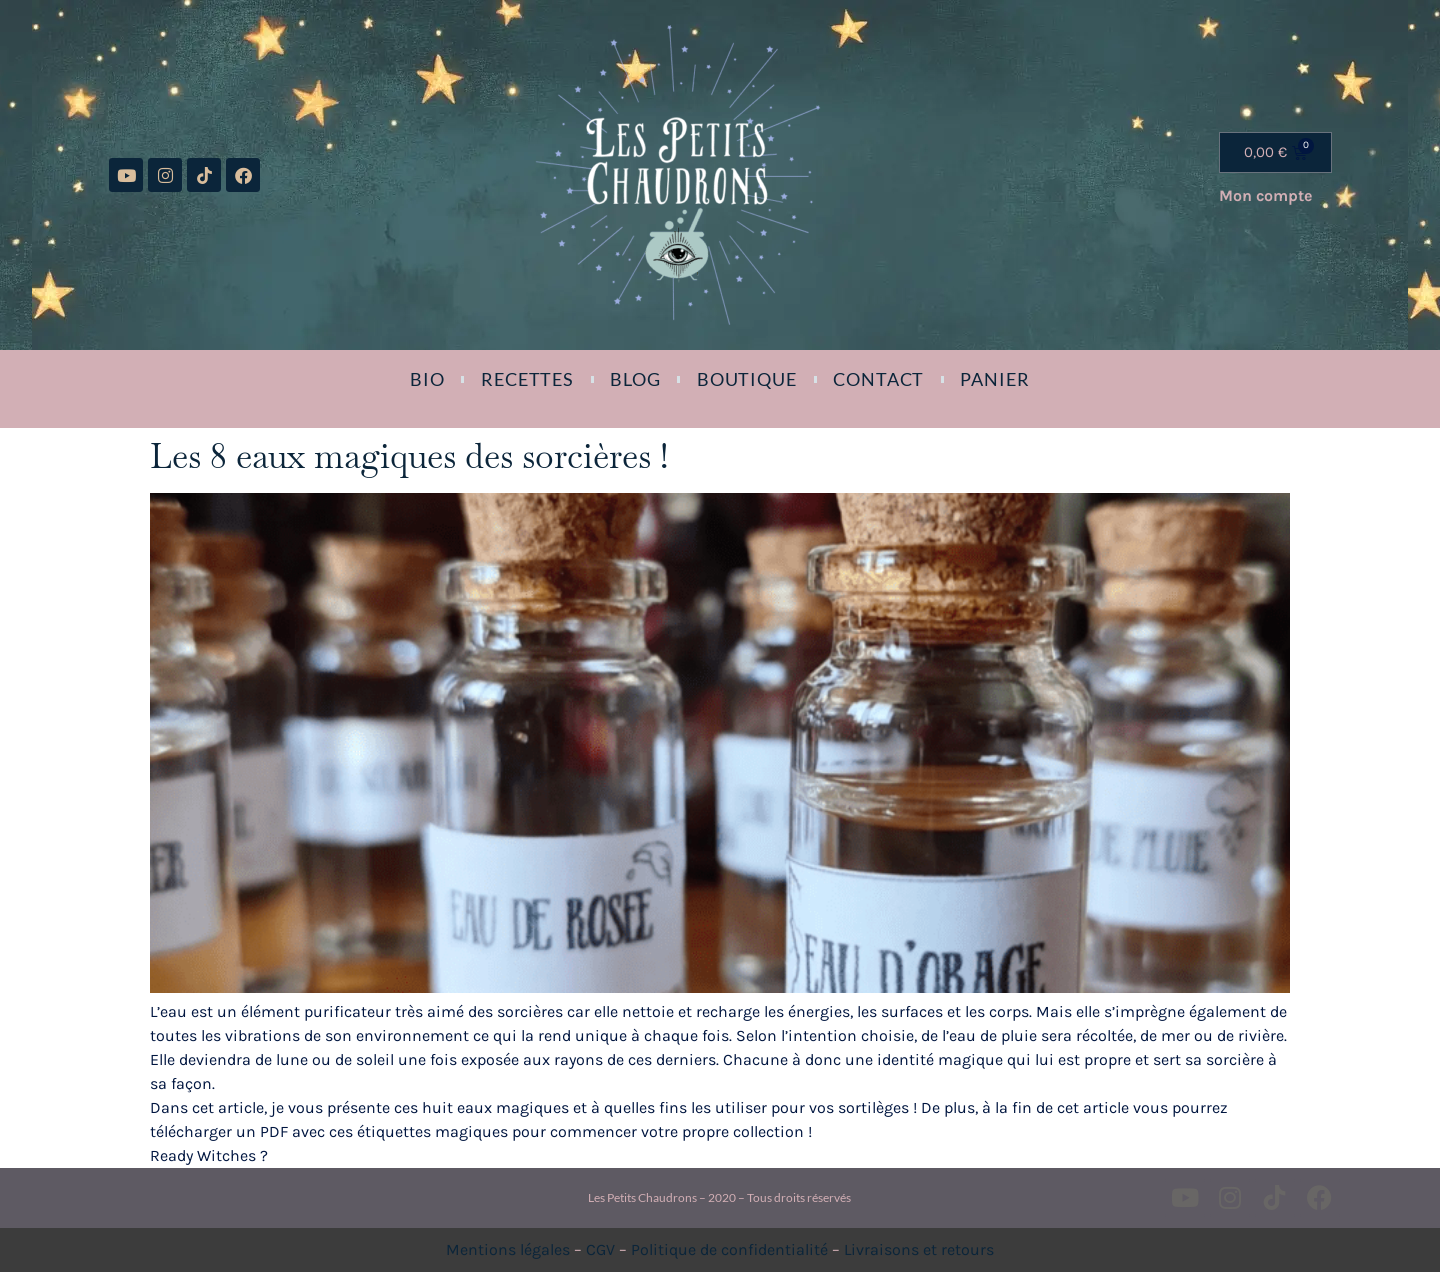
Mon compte (1265, 195)
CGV (600, 1249)
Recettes (527, 379)
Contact (878, 379)
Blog (635, 379)
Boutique (747, 379)
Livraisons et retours (919, 1249)
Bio (427, 379)
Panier (994, 379)
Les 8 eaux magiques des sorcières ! (409, 456)
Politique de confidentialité (729, 1249)
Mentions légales (508, 1249)
